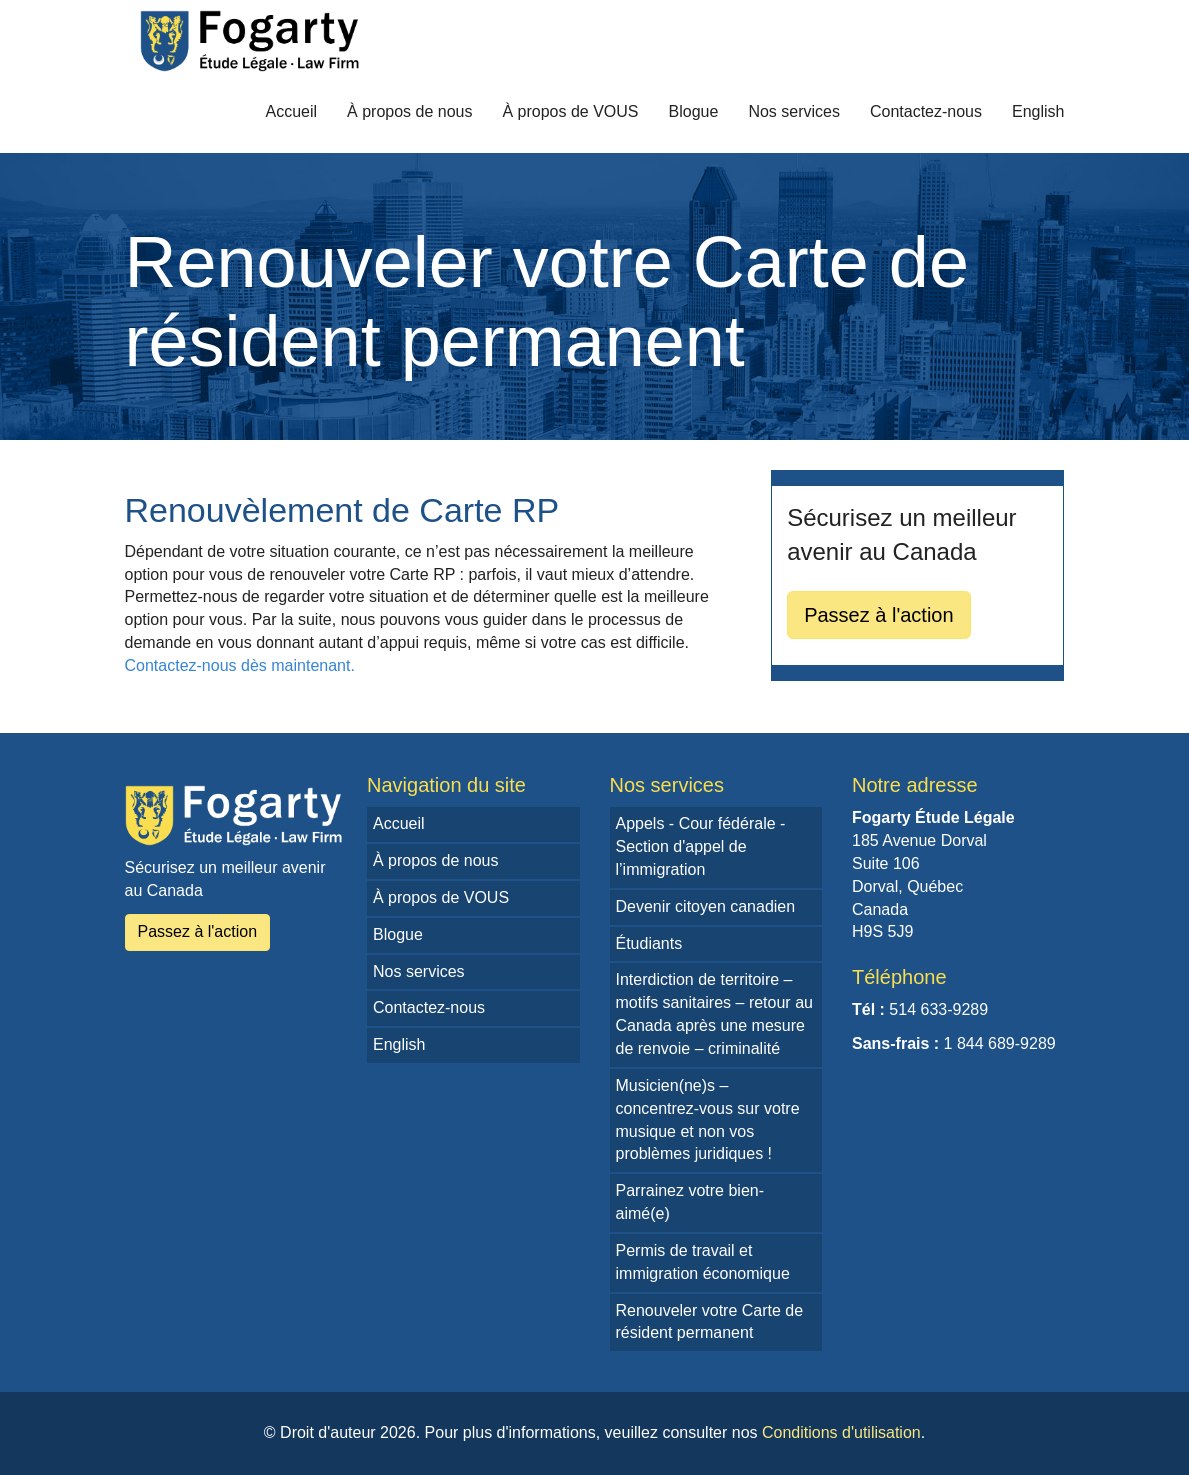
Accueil (291, 111)
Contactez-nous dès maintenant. (240, 665)
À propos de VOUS (570, 111)
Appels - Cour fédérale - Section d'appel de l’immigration (701, 846)
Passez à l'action (878, 615)
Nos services (794, 111)
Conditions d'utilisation (841, 1432)
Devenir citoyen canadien (706, 906)
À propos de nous (409, 111)
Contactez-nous (926, 111)
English (1038, 111)
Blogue (694, 111)
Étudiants (649, 943)
